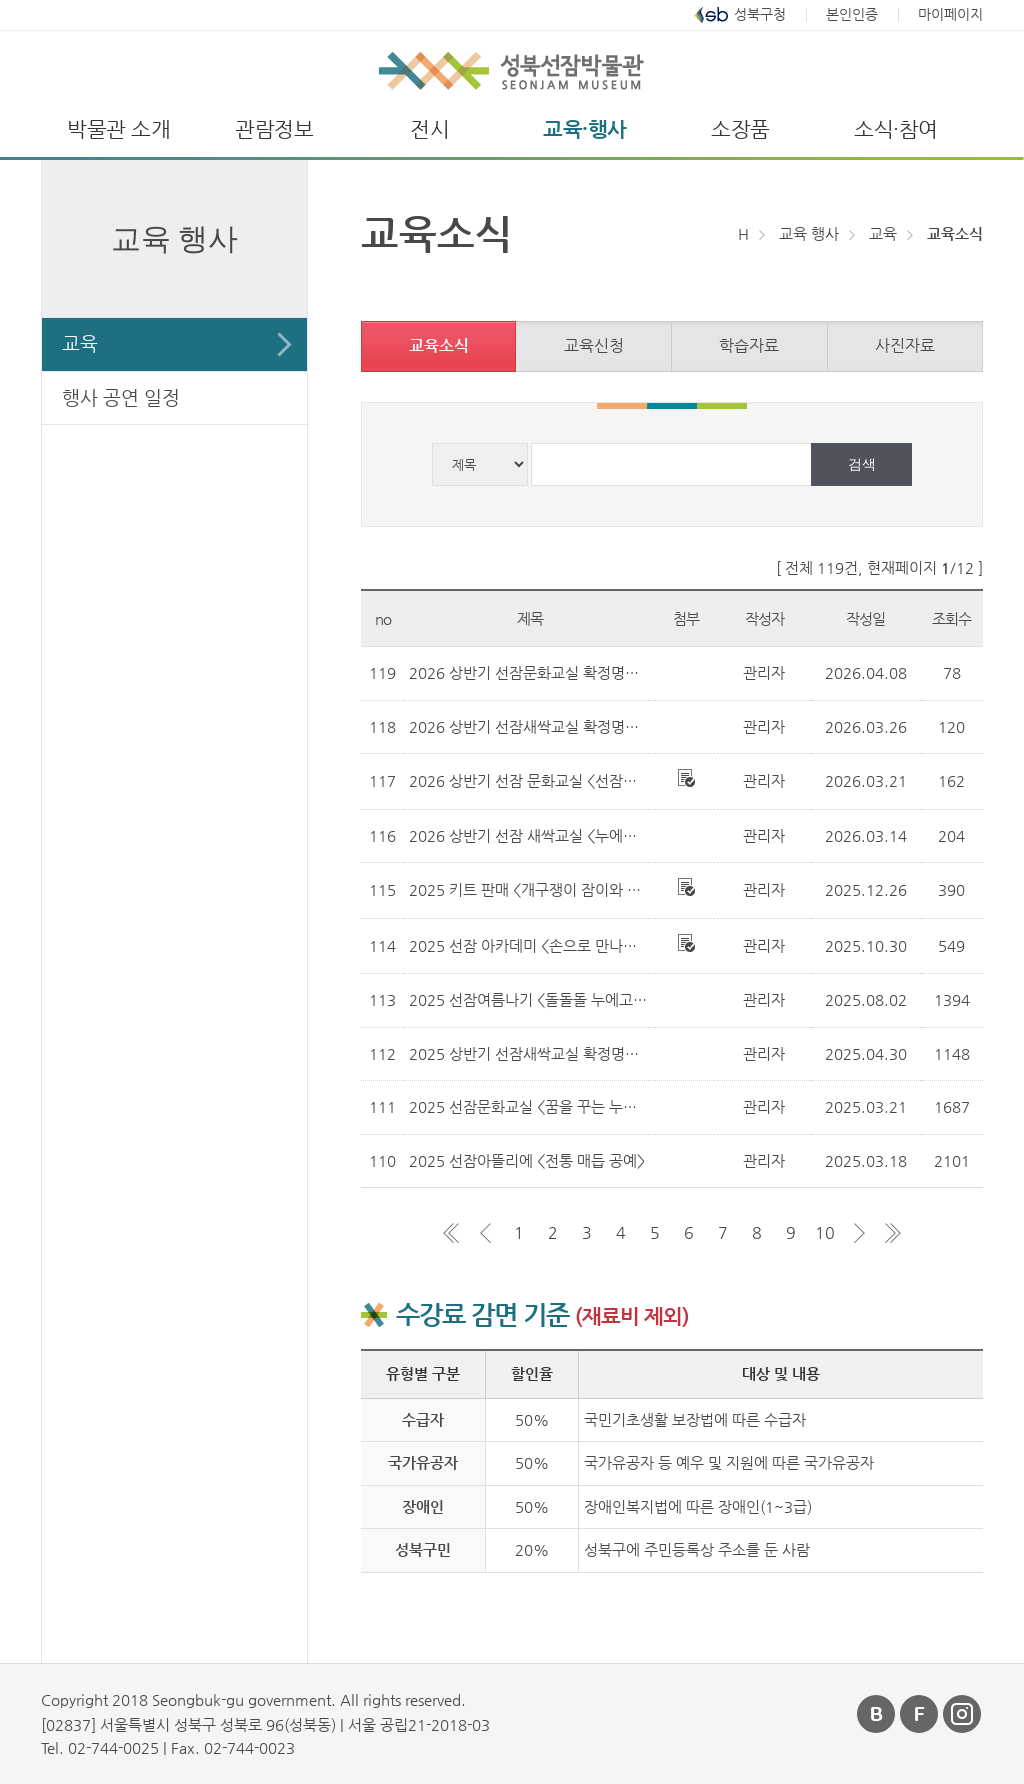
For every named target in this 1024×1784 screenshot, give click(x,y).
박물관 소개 (118, 129)
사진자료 (905, 345)
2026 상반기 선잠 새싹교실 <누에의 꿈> (536, 835)
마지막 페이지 (893, 1233)
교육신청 (594, 345)
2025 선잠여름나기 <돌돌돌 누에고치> (532, 999)
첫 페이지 (451, 1233)
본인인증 (852, 14)
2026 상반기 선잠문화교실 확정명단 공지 (540, 672)
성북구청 (760, 14)
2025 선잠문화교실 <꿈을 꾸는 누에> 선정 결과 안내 (575, 1106)
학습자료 (749, 345)
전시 (429, 129)
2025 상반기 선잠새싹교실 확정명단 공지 (540, 1053)
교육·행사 (585, 129)
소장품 (740, 129)
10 (825, 1232)
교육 (80, 343)
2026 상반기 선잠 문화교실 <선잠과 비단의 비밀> (566, 780)
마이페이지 (950, 14)
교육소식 (439, 345)
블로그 (877, 1714)
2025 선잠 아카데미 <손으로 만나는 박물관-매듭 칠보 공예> (598, 945)
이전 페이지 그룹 (485, 1233)
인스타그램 (963, 1714)
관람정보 (274, 129)
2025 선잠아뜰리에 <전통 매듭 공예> (527, 1160)
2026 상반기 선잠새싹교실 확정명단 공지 (540, 726)
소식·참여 (896, 129)
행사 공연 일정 (121, 397)
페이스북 (920, 1714)
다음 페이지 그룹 (859, 1233)
